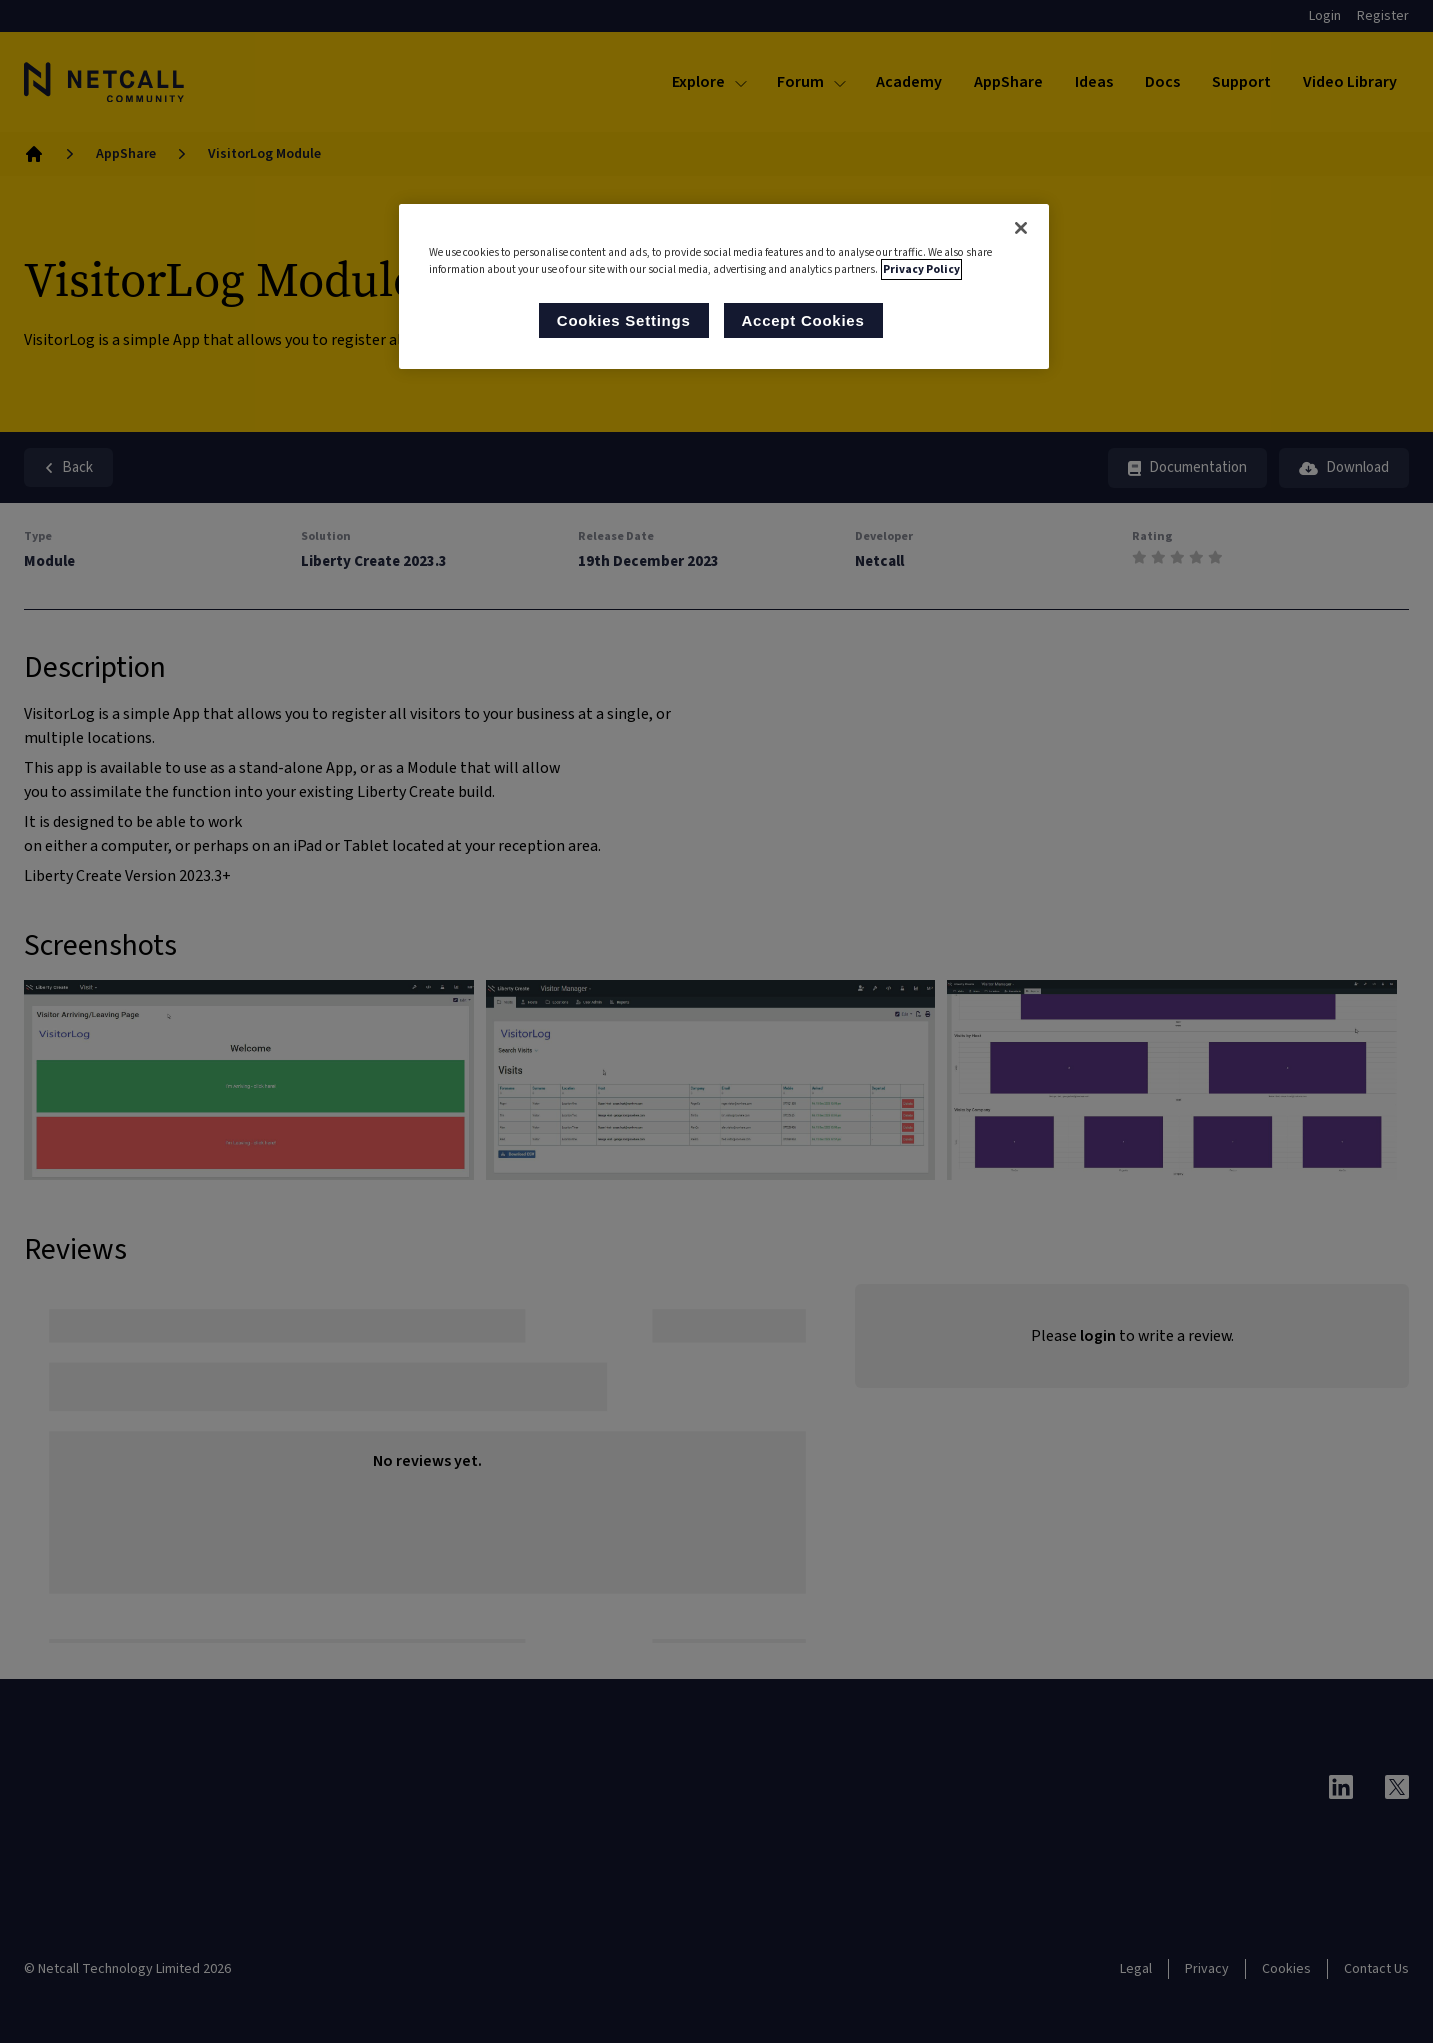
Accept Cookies (803, 320)
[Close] (1021, 228)
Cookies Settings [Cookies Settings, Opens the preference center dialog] (624, 320)
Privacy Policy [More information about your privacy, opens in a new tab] (921, 269)
